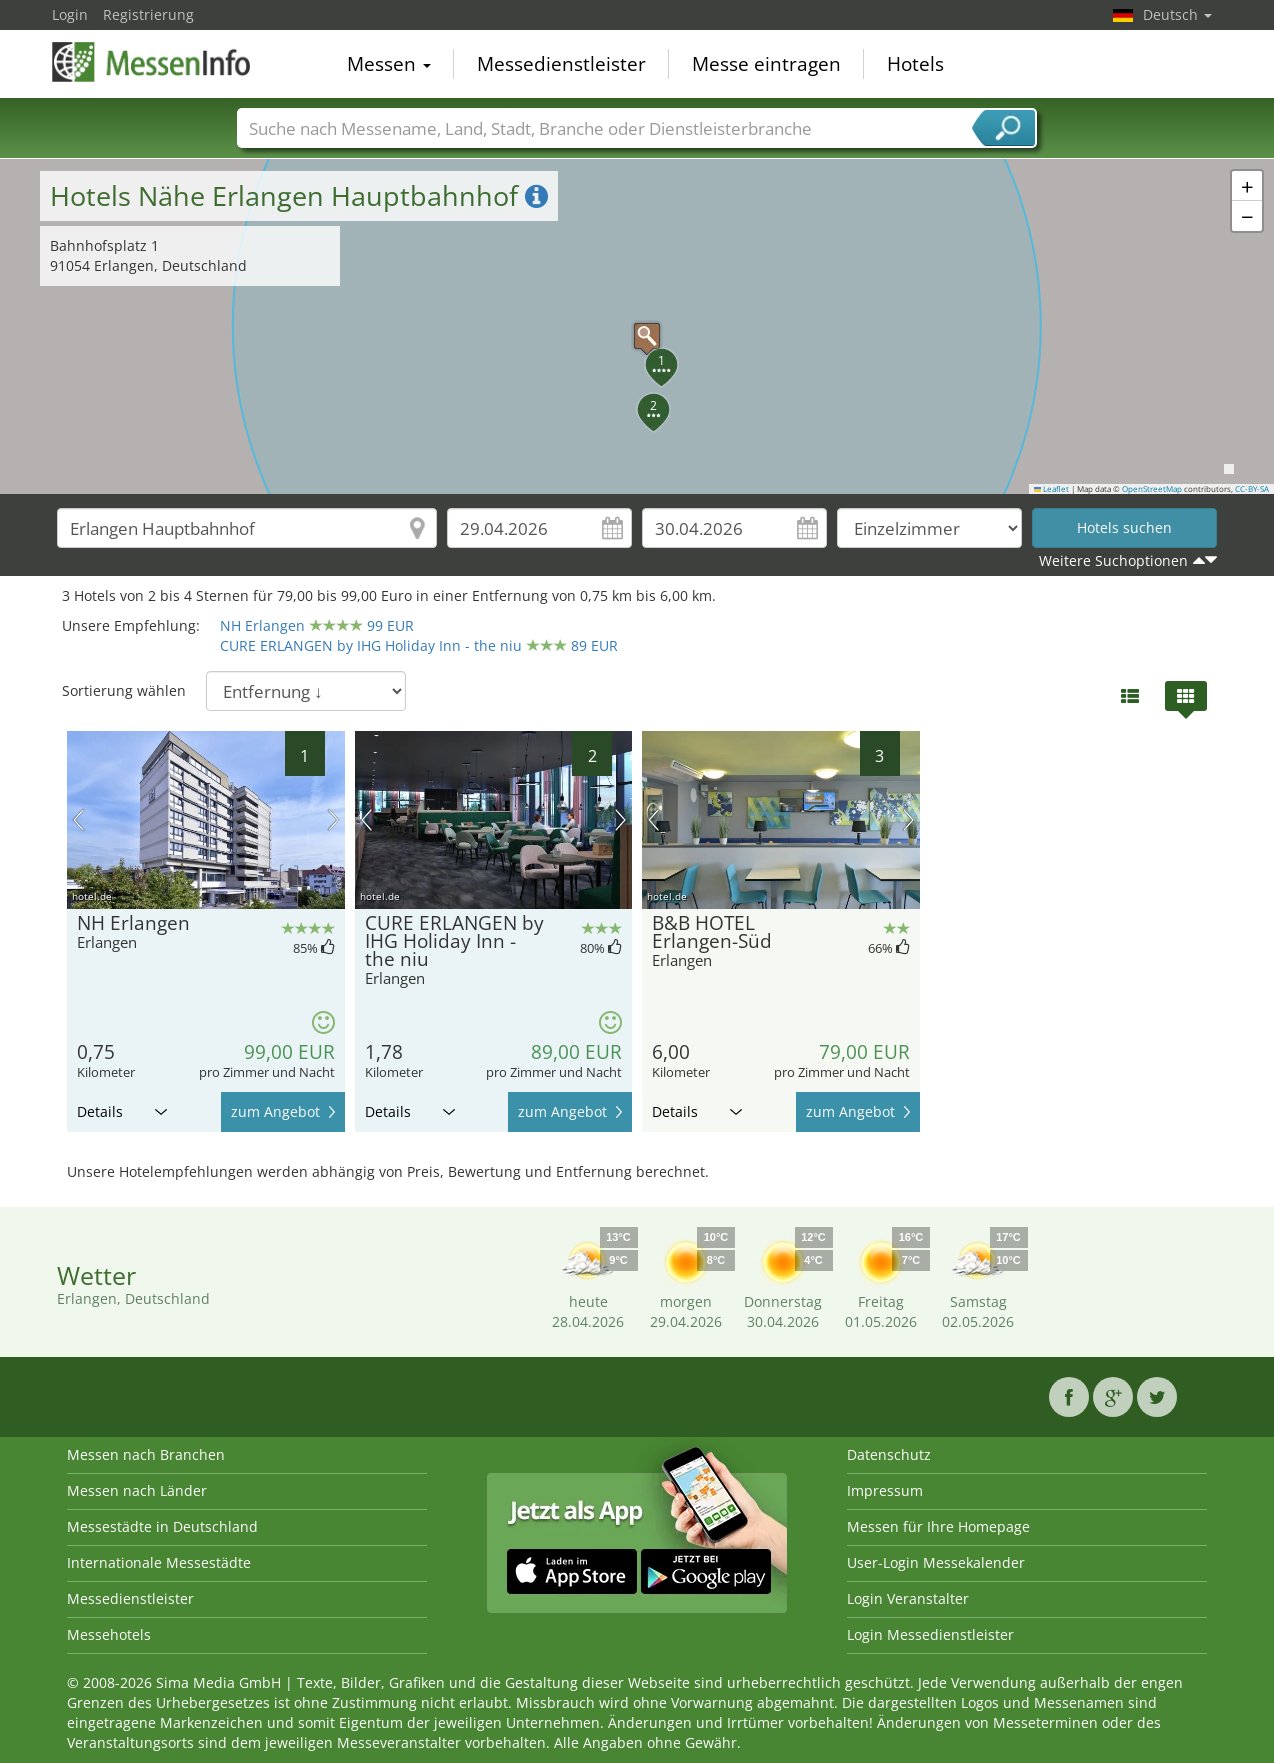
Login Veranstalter (908, 1598)
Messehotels (109, 1634)
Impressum (885, 1490)
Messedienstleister (561, 64)
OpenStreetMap (1152, 489)
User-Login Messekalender (936, 1562)
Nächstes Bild (333, 820)
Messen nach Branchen (146, 1454)
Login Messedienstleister (930, 1634)
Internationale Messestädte (159, 1562)
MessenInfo (152, 62)
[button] (637, 326)
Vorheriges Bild (78, 820)
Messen (389, 64)
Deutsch (1177, 14)
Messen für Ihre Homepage (938, 1526)
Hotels (915, 64)
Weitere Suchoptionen (1113, 560)
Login (70, 14)
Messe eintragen (766, 64)
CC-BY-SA (1252, 489)
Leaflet (1052, 489)
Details (122, 1111)
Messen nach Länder (137, 1490)
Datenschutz (889, 1454)
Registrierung (148, 14)
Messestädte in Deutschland (162, 1526)
